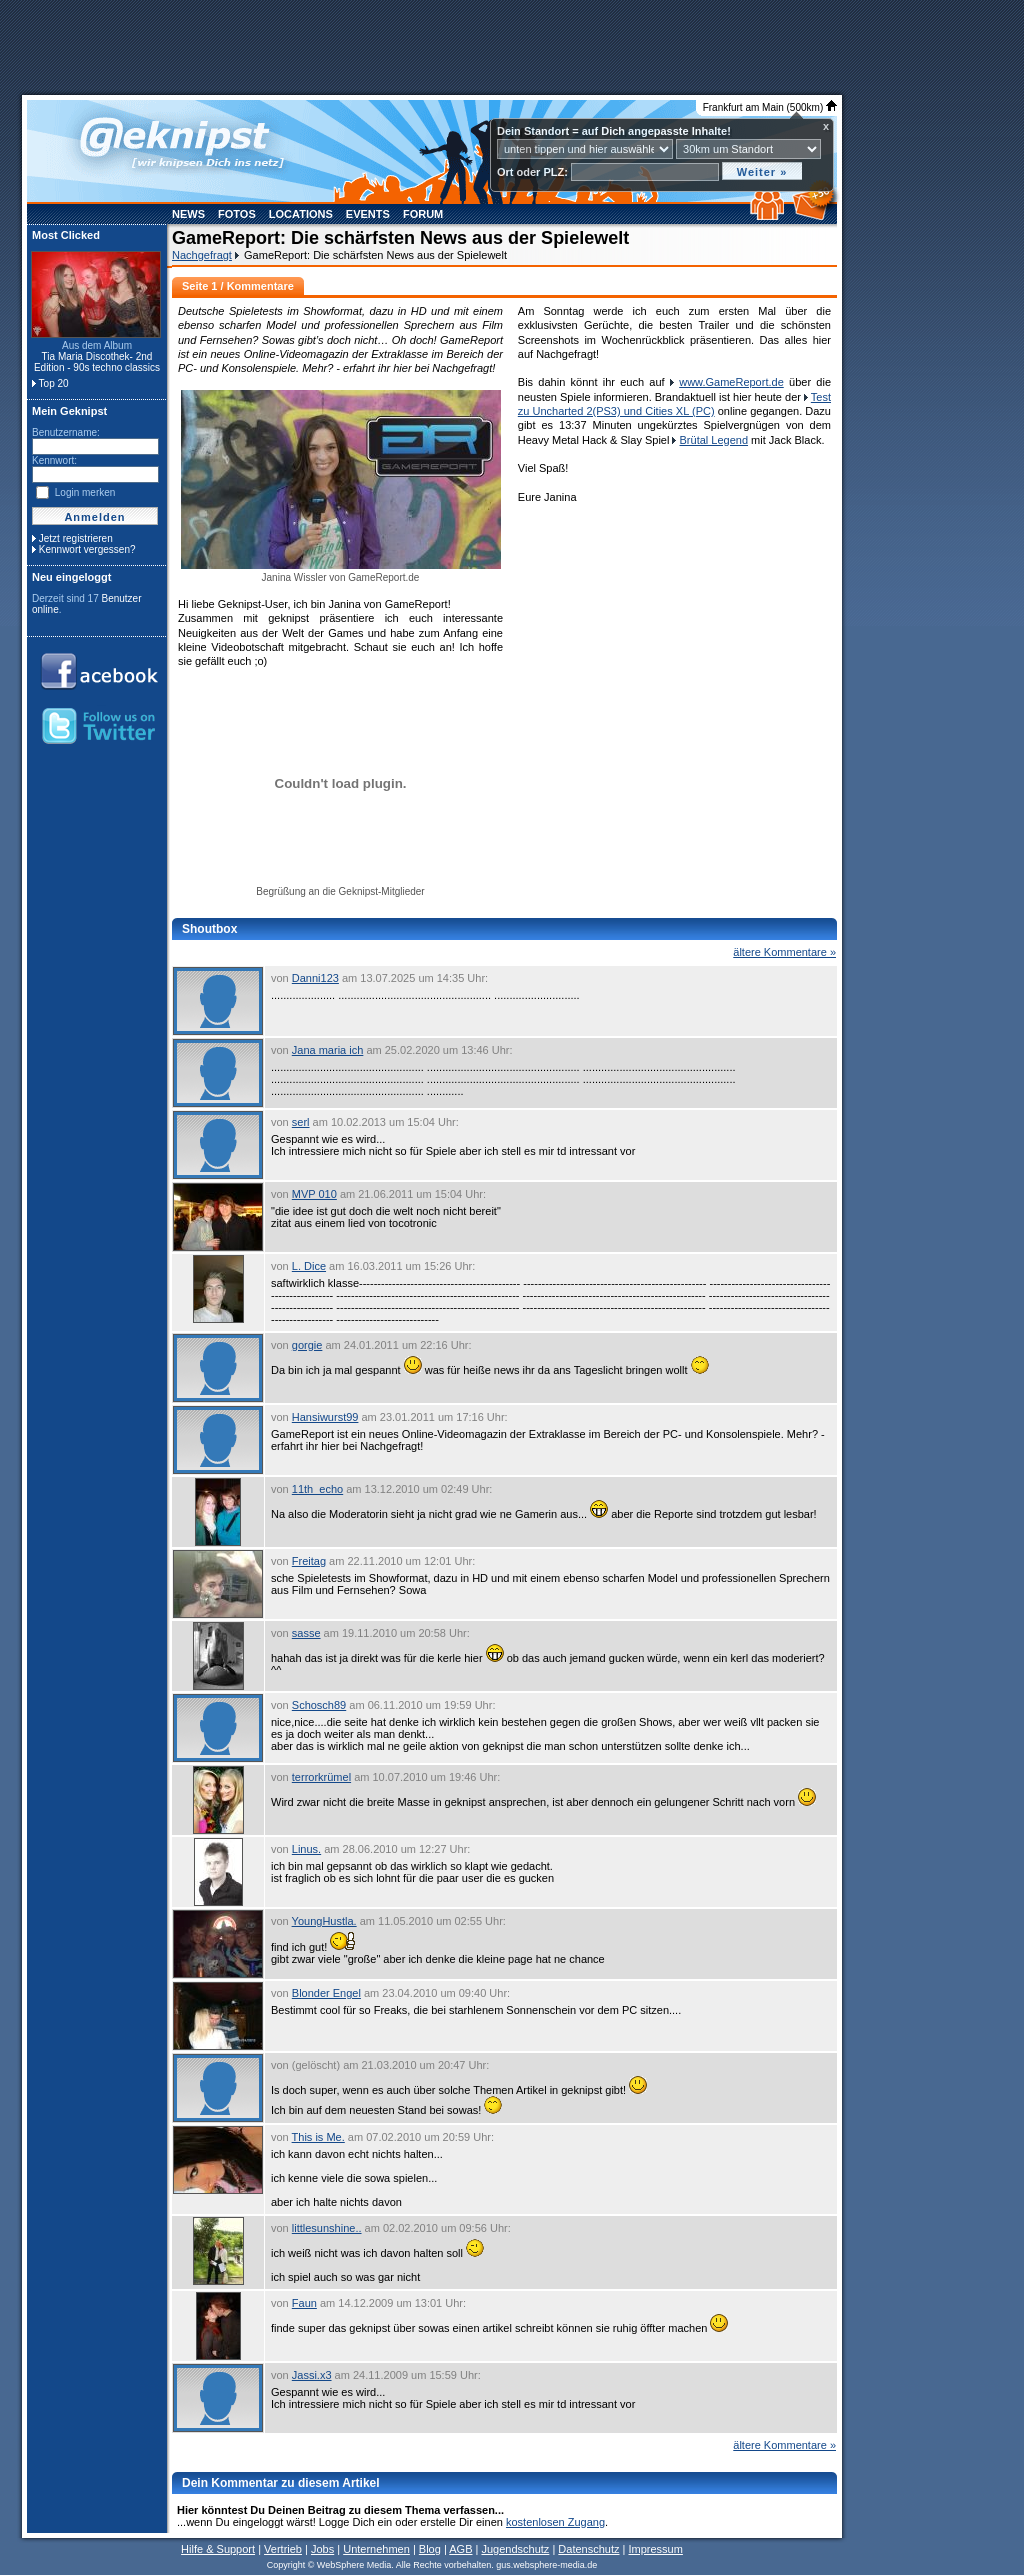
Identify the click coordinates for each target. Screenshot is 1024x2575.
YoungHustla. (324, 1921)
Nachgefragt (202, 255)
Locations (301, 214)
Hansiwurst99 (325, 1417)
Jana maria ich (328, 1050)
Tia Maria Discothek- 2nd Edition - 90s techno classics (97, 362)
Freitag (309, 1561)
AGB (460, 2549)
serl (301, 1122)
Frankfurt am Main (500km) (770, 107)
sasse (306, 1633)
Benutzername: (66, 432)
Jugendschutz (515, 2549)
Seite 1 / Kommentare (238, 286)
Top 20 (54, 383)
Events (368, 214)
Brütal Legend (714, 440)
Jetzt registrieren (76, 538)
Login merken (85, 492)
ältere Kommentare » (784, 952)
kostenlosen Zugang (555, 2522)
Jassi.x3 (312, 2375)
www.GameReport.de (731, 382)
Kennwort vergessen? (87, 549)
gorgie (307, 1345)
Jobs (322, 2549)
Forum (423, 214)
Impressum (655, 2549)
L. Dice (309, 1266)
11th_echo (317, 1489)
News (188, 214)
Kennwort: (54, 460)
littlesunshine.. (327, 2228)
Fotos (237, 214)
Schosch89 (319, 1705)
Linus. (306, 1849)
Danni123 (315, 978)
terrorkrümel (321, 1777)
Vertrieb (283, 2549)
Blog (430, 2549)
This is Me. (318, 2137)
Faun (304, 2303)
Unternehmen (376, 2549)
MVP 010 (314, 1194)
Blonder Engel (326, 1993)
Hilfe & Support (218, 2549)
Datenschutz (588, 2549)
